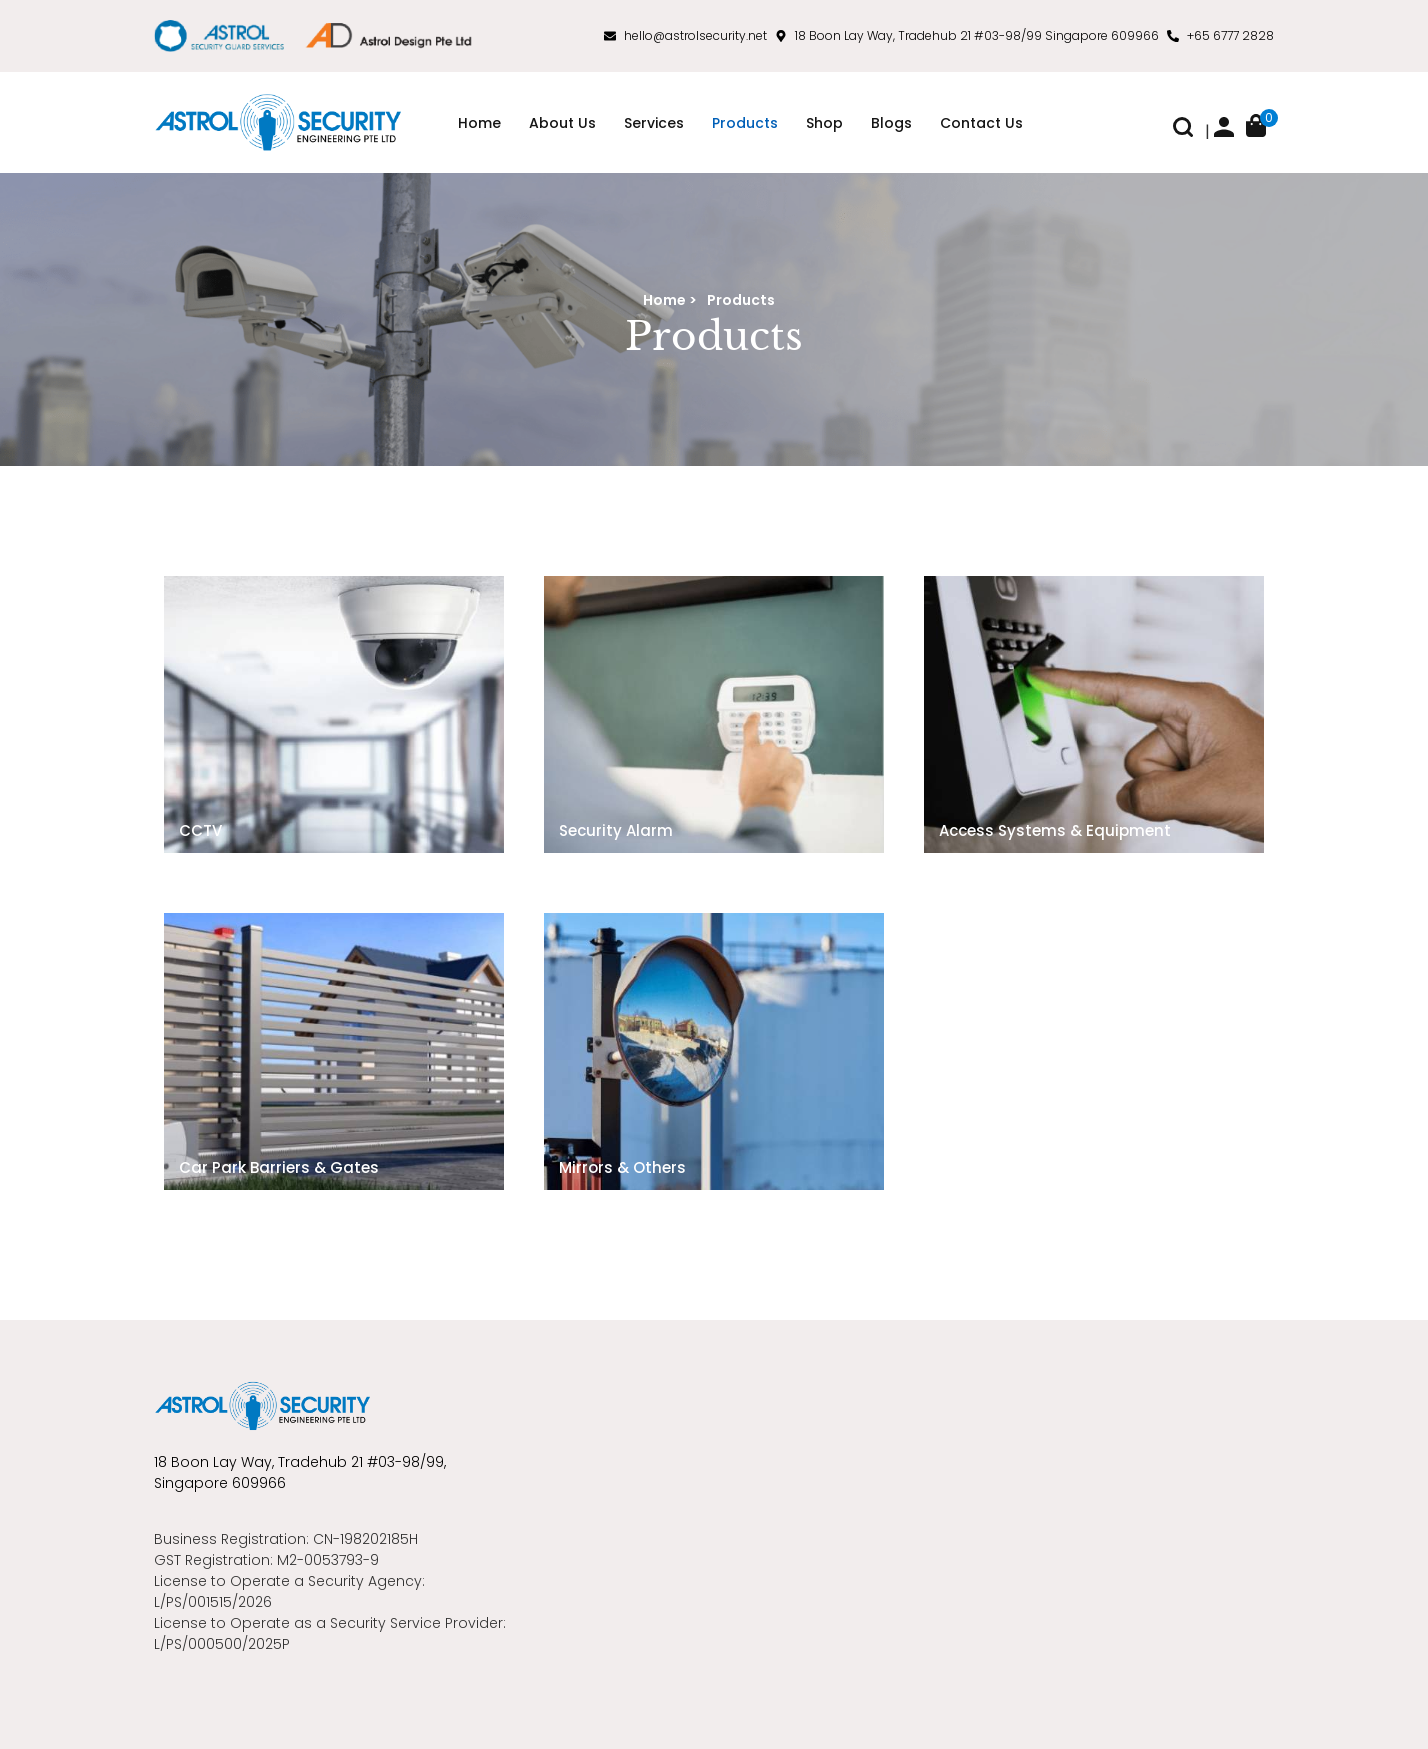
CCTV (200, 830)
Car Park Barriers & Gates (279, 1167)
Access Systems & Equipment (1055, 830)
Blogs (891, 123)
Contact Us (981, 123)
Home (479, 123)
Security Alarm (616, 830)
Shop (824, 123)
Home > (670, 300)
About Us (562, 123)
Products (745, 123)
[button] (1183, 131)
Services (654, 123)
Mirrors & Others (622, 1167)
